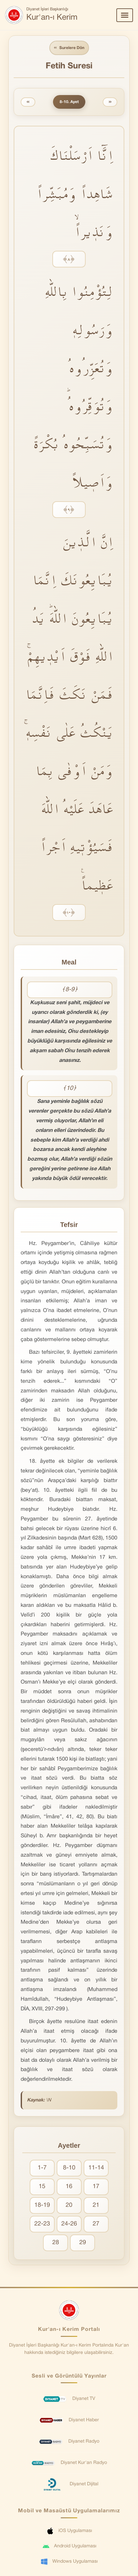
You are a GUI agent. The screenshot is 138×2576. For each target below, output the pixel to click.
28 (55, 2242)
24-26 (69, 2224)
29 (82, 2242)
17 (96, 2186)
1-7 (42, 2168)
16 (69, 2186)
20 (69, 2205)
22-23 (42, 2224)
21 (96, 2205)
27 (96, 2224)
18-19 (42, 2205)
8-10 (69, 2168)
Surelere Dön (69, 48)
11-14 (96, 2168)
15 (42, 2186)
